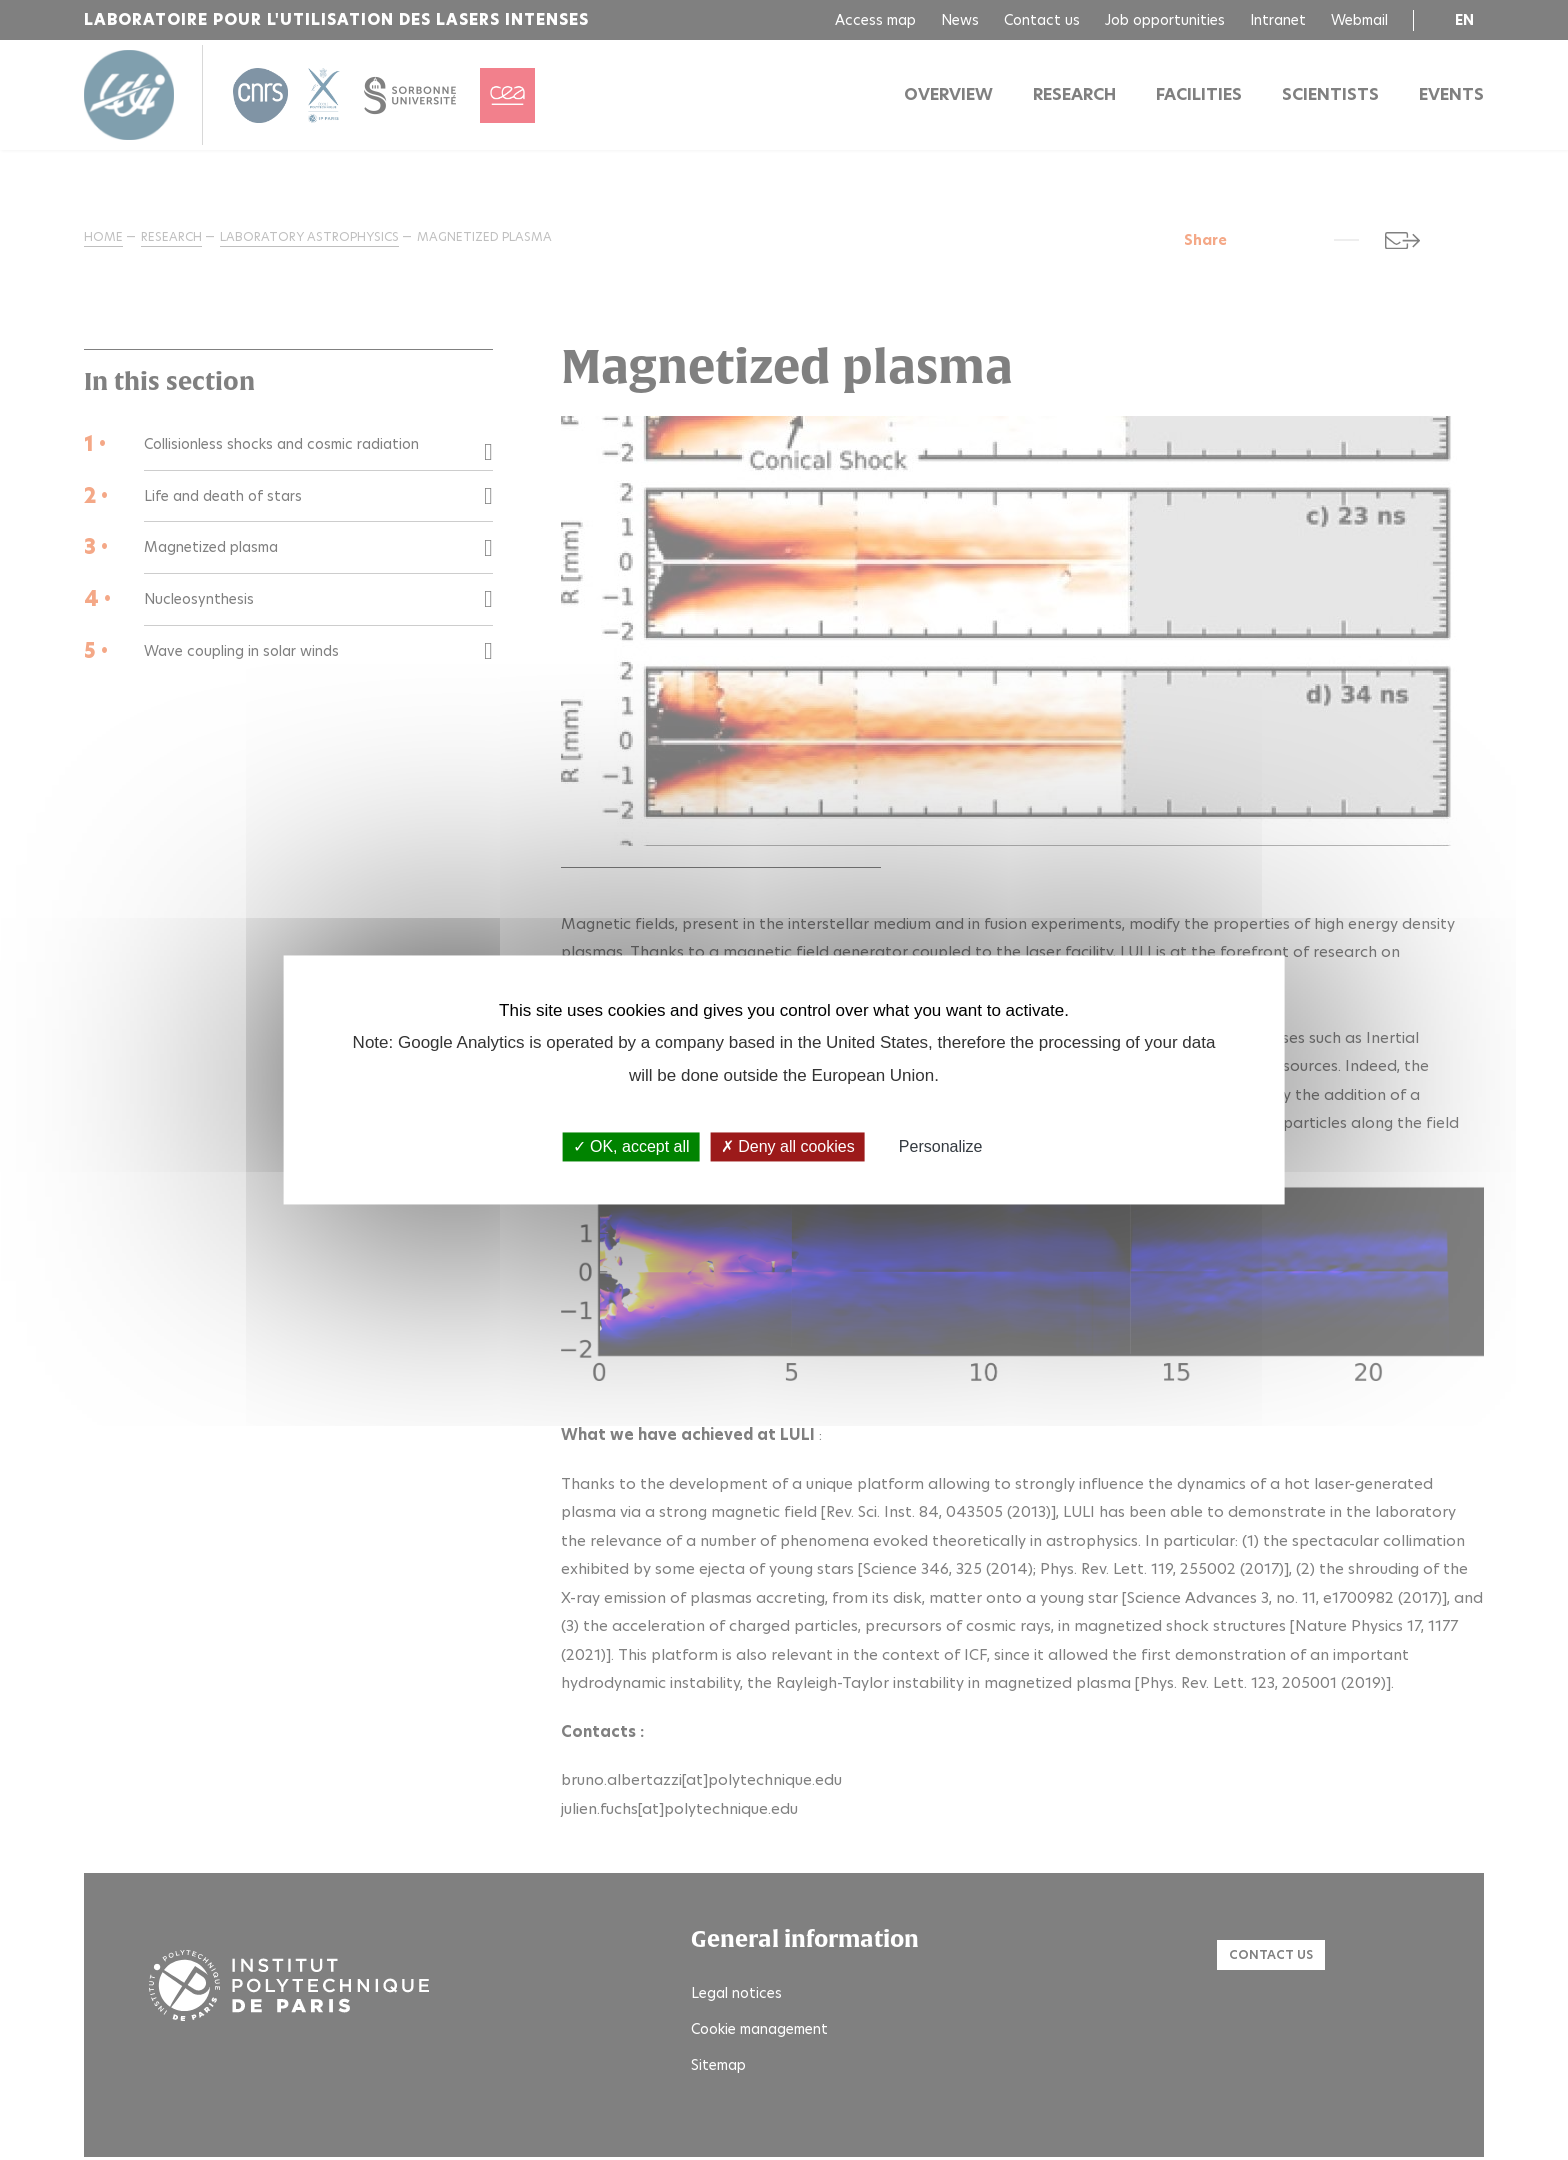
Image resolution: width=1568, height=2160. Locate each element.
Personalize (941, 1146)
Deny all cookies (788, 1146)
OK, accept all (631, 1146)
